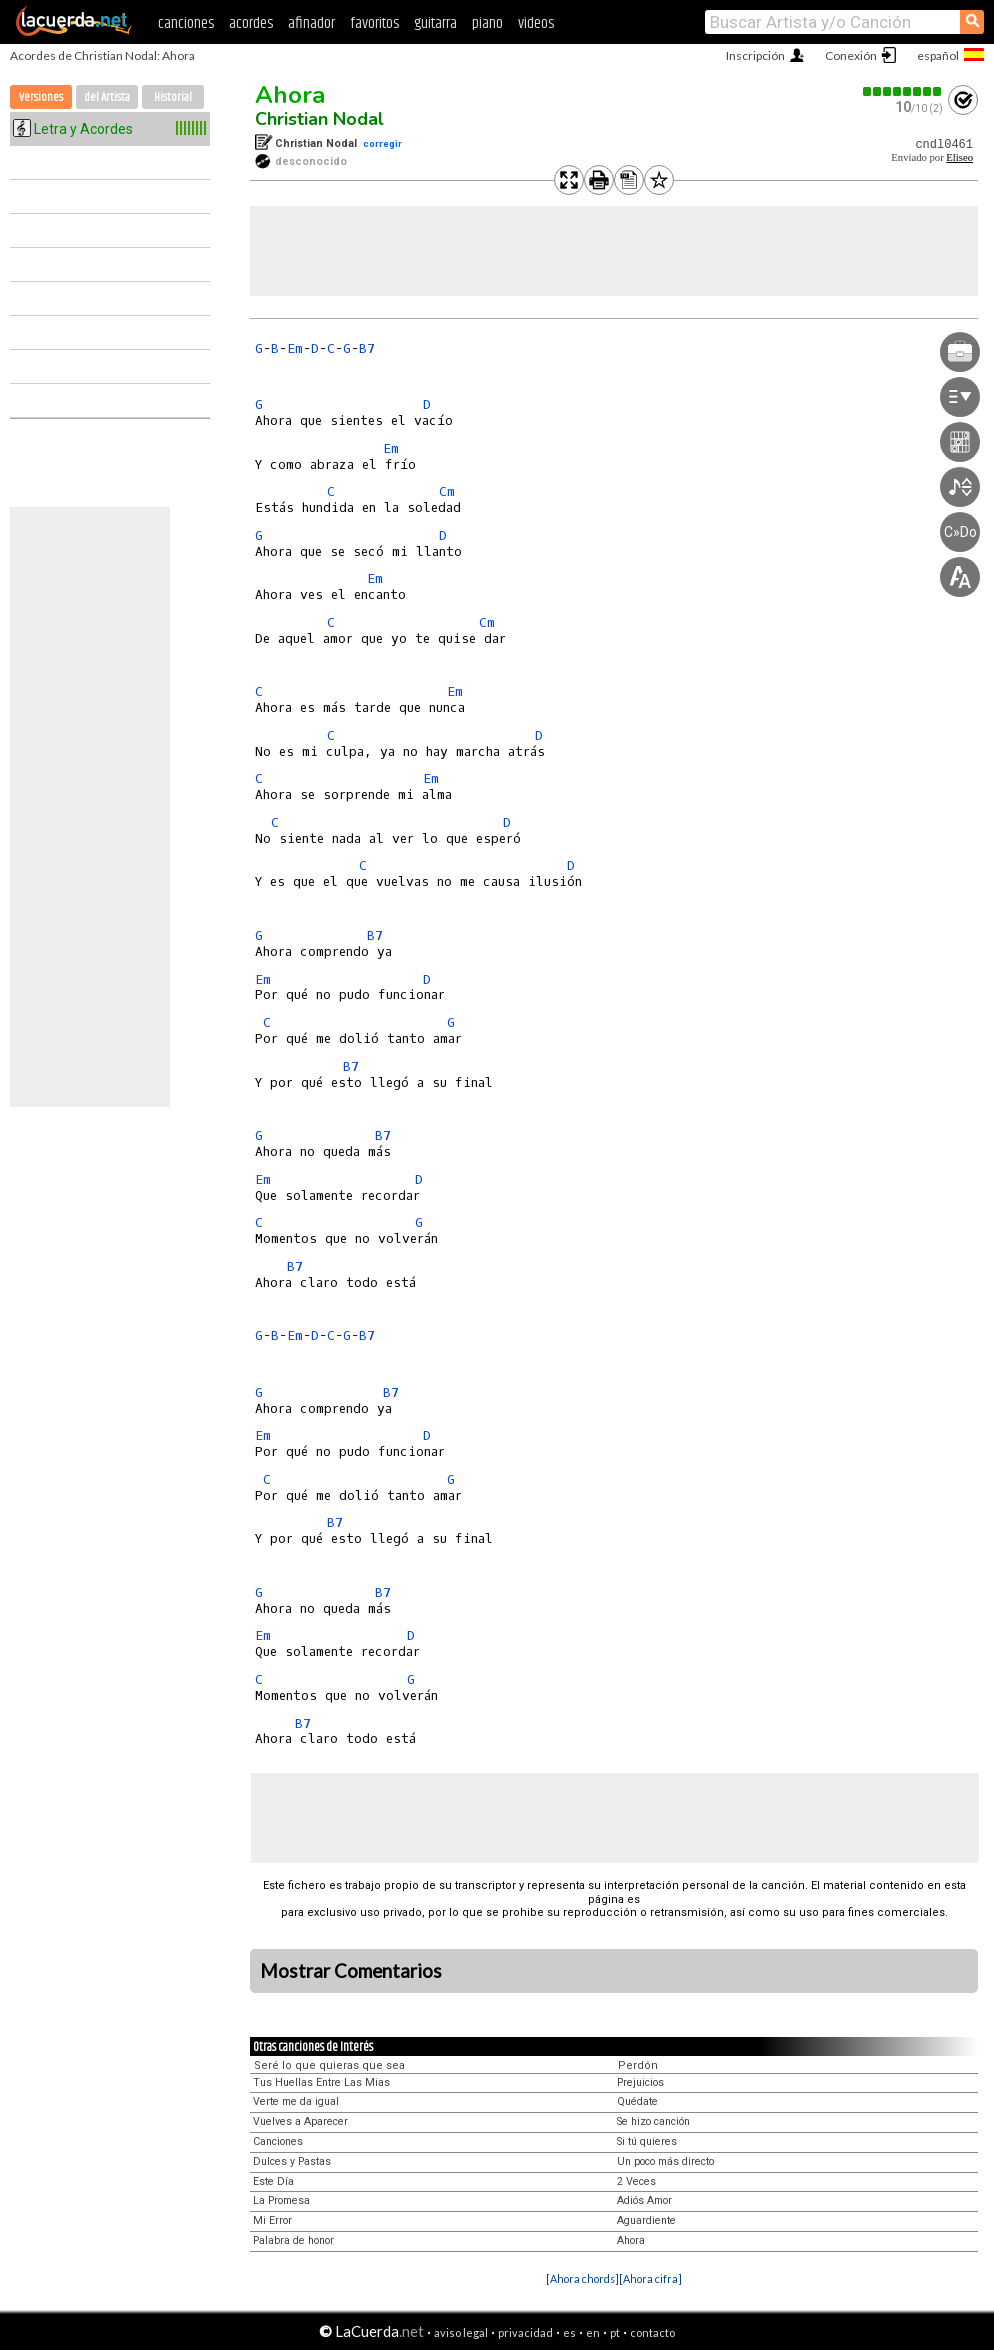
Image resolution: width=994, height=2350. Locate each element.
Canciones (278, 2141)
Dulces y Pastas (292, 2161)
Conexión (851, 55)
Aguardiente (646, 2220)
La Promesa (281, 2200)
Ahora (290, 95)
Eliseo (959, 157)
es (569, 2332)
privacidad (525, 2332)
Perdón (638, 2065)
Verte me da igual (296, 2101)
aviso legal (461, 2332)
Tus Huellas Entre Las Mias (321, 2082)
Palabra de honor (293, 2240)
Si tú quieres (647, 2141)
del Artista (107, 97)
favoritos (374, 23)
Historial (173, 97)
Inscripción (755, 55)
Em (295, 348)
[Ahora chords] (582, 2278)
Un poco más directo (665, 2161)
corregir (382, 143)
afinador (311, 23)
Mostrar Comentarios (351, 1971)
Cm (447, 491)
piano (487, 23)
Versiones (41, 97)
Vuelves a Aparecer (300, 2121)
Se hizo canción (653, 2121)
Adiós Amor (644, 2200)
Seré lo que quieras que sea (329, 2065)
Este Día (273, 2181)
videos (536, 23)
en (593, 2332)
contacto (652, 2332)
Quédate (637, 2101)
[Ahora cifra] (650, 2278)
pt (615, 2332)
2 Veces (636, 2181)
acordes (251, 23)
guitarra (435, 23)
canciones (186, 23)
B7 (367, 348)
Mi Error (272, 2220)
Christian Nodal (319, 119)
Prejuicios (640, 2082)
